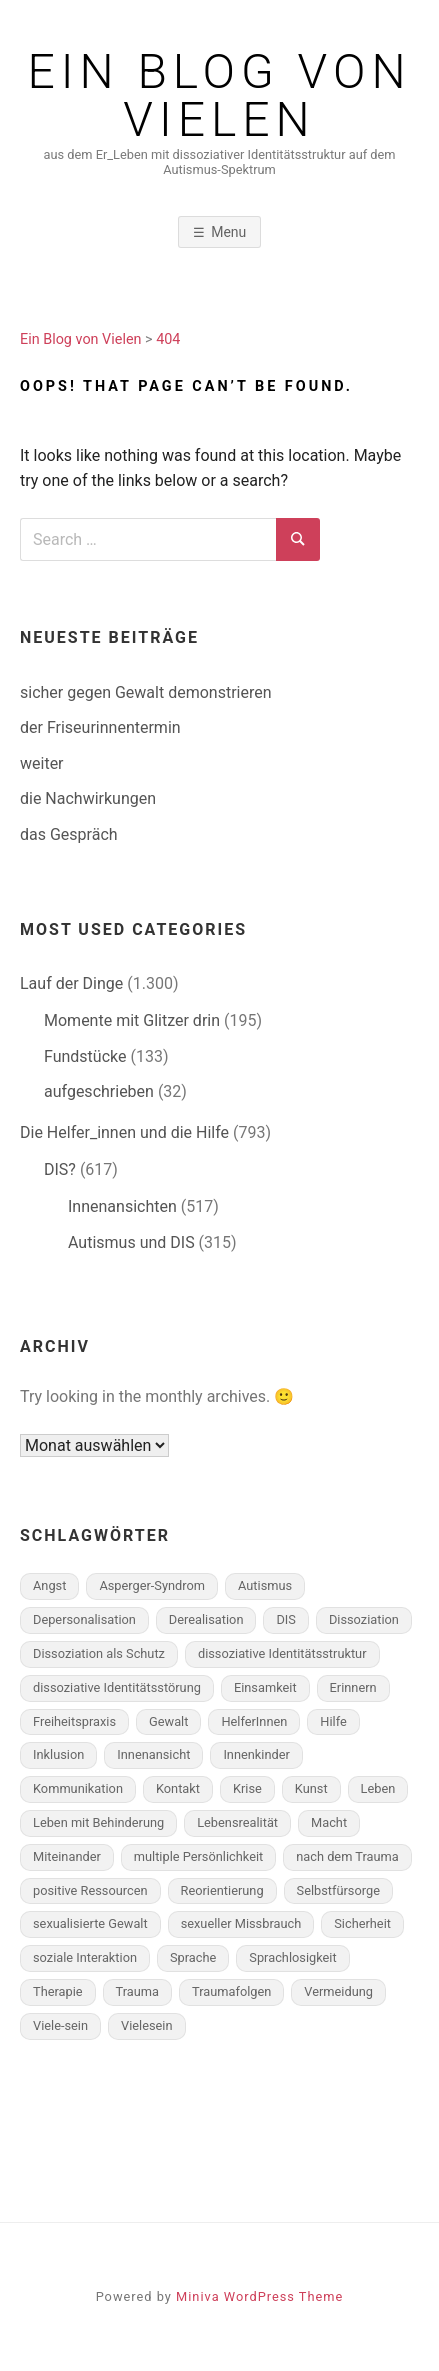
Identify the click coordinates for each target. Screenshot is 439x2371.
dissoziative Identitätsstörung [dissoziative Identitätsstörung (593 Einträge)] (117, 1687)
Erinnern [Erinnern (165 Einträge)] (353, 1687)
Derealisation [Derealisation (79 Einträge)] (206, 1619)
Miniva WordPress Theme (259, 2296)
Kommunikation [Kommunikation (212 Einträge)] (78, 1788)
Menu (228, 232)
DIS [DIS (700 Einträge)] (285, 1619)
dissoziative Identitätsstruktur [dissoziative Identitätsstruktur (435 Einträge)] (282, 1653)
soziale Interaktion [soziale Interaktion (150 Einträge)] (85, 1957)
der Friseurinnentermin (100, 727)
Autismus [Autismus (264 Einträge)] (265, 1585)
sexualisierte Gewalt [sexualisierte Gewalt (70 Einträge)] (90, 1923)
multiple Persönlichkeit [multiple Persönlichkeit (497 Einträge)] (198, 1856)
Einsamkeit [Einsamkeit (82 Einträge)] (265, 1687)
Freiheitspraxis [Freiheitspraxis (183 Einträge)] (74, 1721)
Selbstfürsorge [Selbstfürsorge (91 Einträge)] (338, 1890)
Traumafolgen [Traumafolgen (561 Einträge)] (231, 1991)
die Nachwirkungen (88, 798)
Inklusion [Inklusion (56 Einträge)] (58, 1754)
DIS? (60, 1169)
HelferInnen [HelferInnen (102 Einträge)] (254, 1721)
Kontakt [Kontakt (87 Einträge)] (178, 1788)
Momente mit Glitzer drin (132, 1020)
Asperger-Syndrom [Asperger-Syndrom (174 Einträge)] (152, 1585)
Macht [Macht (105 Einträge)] (329, 1822)
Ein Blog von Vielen (220, 96)
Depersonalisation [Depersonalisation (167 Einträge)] (84, 1619)
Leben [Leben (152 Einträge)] (378, 1788)
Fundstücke (85, 1056)
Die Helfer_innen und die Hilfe (124, 1132)
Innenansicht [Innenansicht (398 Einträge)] (153, 1754)
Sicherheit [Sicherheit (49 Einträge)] (362, 1923)
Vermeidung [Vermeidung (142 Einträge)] (338, 1991)
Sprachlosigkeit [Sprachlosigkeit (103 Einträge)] (292, 1957)
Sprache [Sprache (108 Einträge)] (193, 1957)
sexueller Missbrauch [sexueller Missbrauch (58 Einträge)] (241, 1923)
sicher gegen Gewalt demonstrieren (146, 692)
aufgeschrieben (99, 1091)
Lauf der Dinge (71, 983)
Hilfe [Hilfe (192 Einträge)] (333, 1721)
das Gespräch (69, 834)
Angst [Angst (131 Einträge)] (49, 1585)
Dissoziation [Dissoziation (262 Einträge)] (364, 1619)
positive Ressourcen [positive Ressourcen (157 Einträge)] (90, 1890)
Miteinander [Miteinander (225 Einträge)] (67, 1856)
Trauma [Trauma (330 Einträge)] (137, 1991)
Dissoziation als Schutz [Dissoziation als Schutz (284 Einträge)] (99, 1653)
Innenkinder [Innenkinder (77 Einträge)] (256, 1754)
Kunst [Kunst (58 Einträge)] (311, 1788)
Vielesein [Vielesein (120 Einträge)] (147, 2025)
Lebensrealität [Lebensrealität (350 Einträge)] (237, 1822)
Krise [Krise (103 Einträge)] (247, 1788)
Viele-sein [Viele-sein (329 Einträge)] (60, 2025)
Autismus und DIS (131, 1242)
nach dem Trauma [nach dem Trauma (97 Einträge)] (347, 1856)
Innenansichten (122, 1206)
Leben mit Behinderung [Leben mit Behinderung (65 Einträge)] (98, 1822)
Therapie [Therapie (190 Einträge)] (58, 1991)
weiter (42, 763)
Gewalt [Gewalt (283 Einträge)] (168, 1721)
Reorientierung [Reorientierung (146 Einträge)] (222, 1890)
